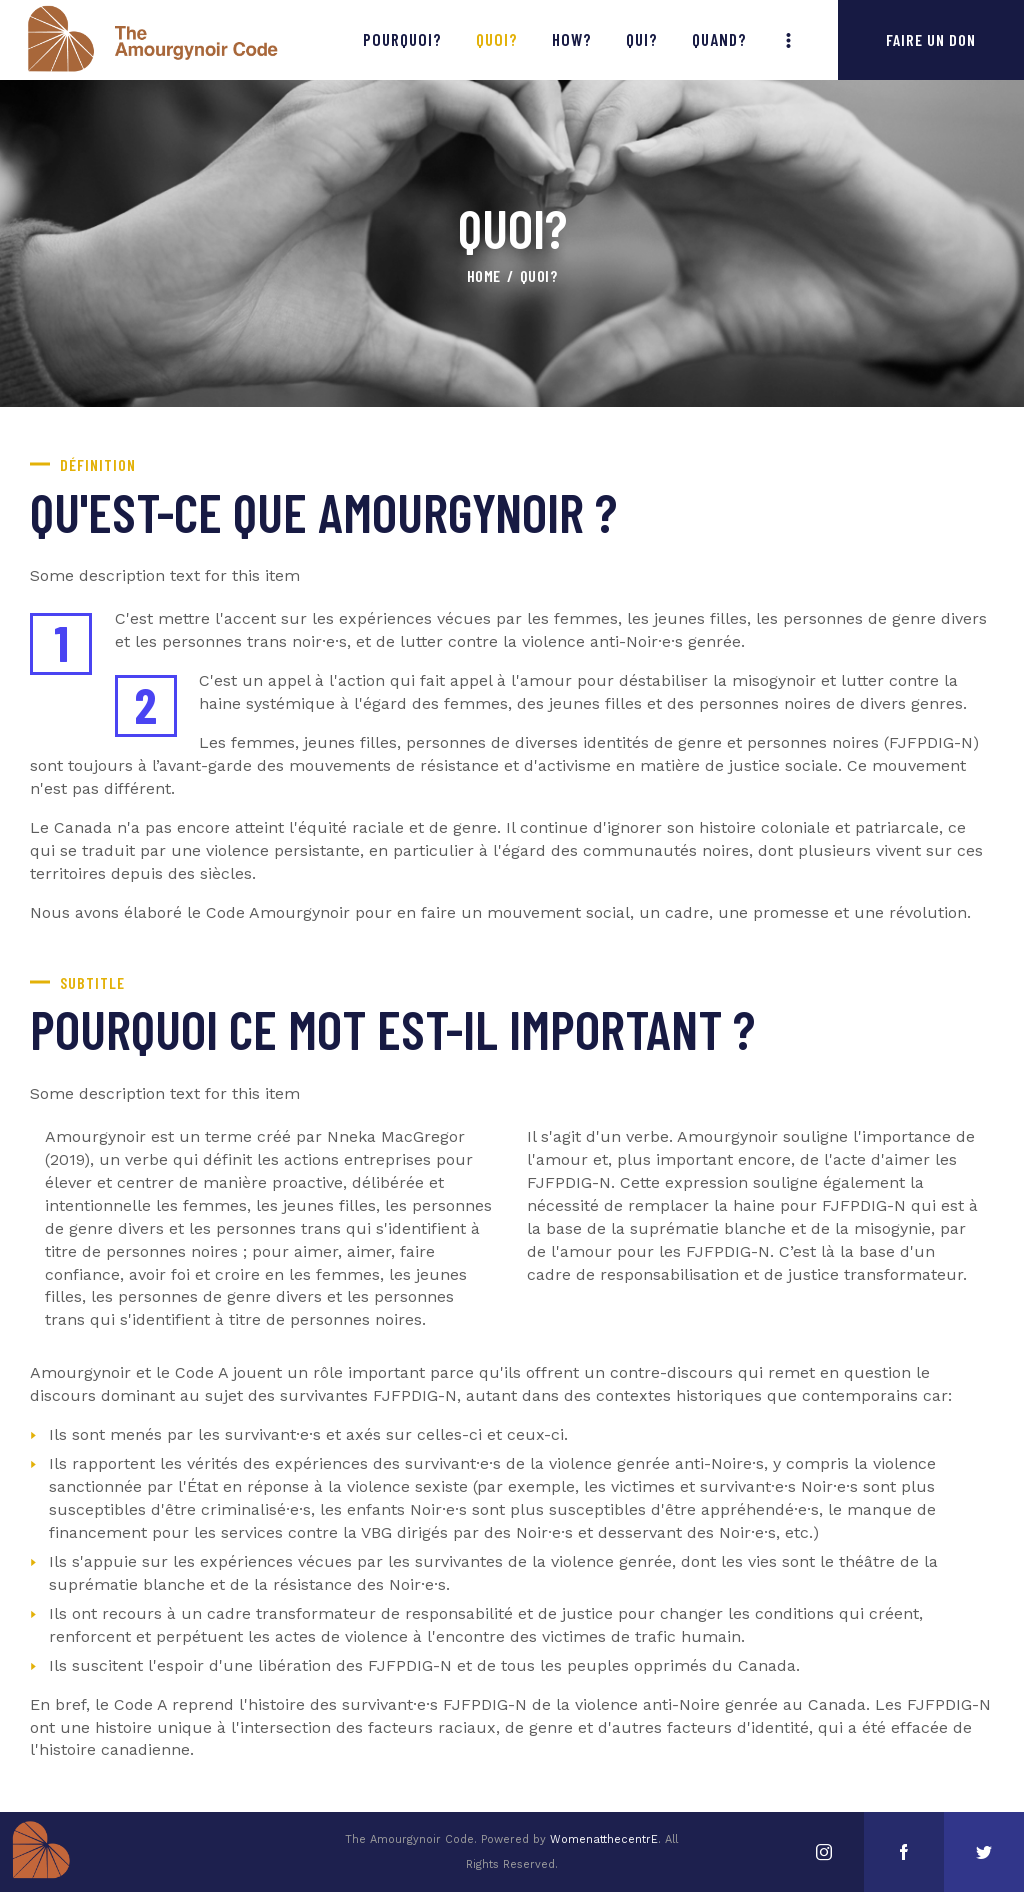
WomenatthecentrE (604, 1839)
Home (484, 275)
